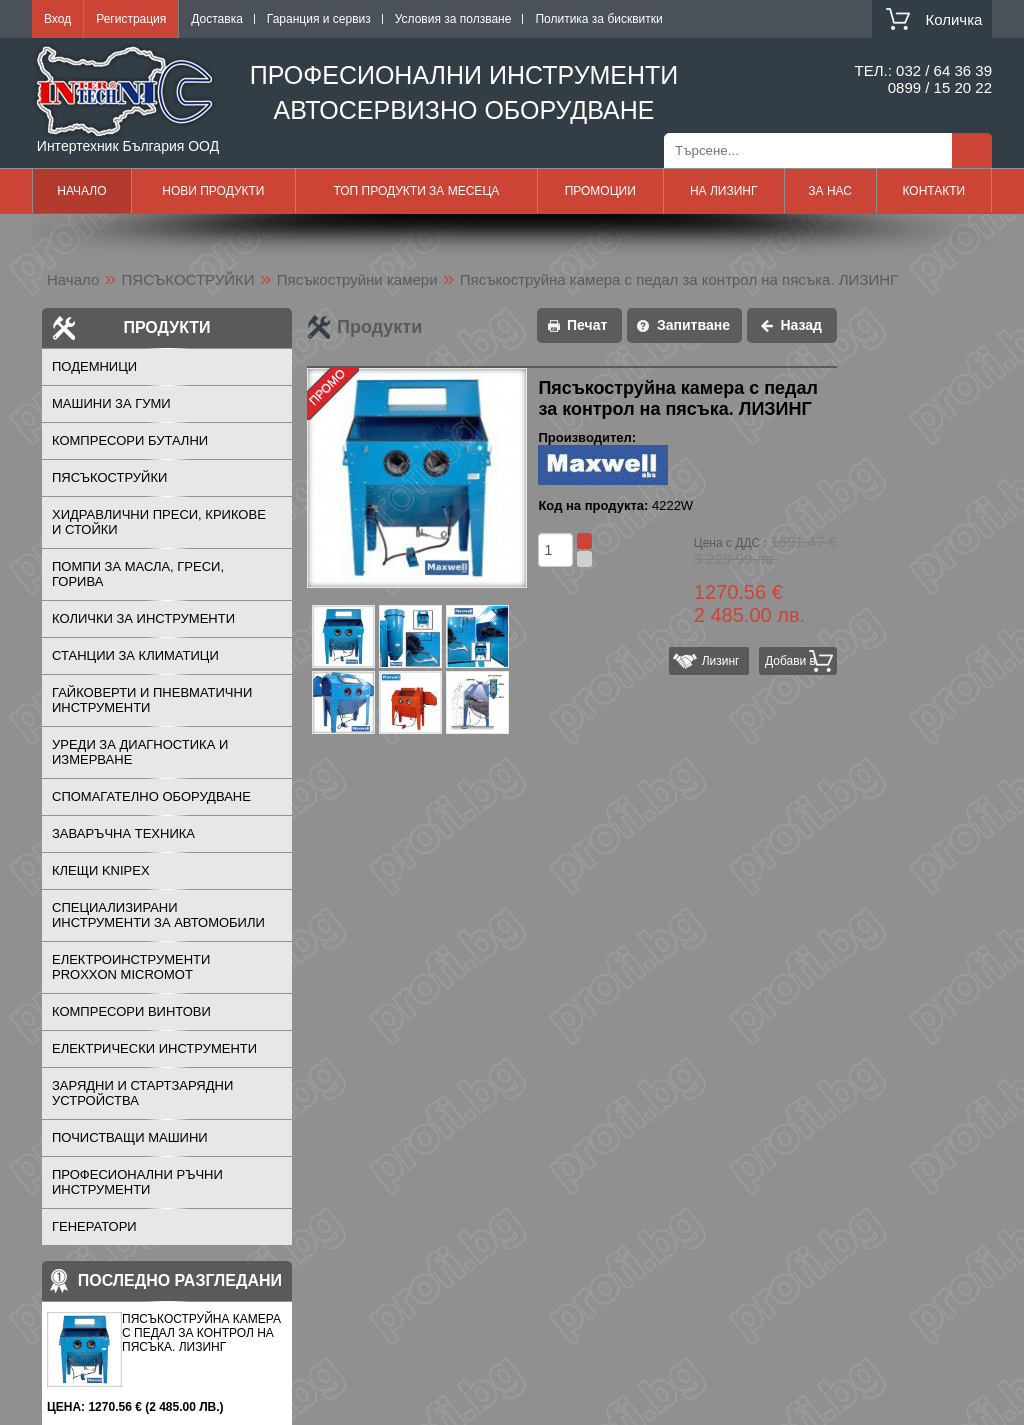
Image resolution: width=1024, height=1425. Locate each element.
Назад (801, 325)
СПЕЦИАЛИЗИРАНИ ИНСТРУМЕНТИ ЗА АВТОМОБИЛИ (158, 915)
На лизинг (724, 191)
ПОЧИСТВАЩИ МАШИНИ (130, 1137)
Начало (81, 191)
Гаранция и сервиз (319, 19)
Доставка (217, 19)
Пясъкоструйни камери (357, 279)
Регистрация (131, 19)
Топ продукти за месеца (416, 191)
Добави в (790, 661)
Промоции (600, 191)
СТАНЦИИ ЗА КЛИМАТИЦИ (135, 655)
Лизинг (717, 661)
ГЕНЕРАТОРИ (94, 1226)
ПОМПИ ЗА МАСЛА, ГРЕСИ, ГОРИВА (138, 574)
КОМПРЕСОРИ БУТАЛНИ (130, 440)
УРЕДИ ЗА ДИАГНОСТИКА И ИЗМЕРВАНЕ (140, 752)
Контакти (933, 191)
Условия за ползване (453, 19)
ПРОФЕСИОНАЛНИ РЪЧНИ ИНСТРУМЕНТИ (137, 1182)
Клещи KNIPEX (101, 870)
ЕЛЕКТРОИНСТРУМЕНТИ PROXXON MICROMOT (131, 967)
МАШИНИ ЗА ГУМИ (111, 403)
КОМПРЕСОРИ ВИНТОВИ (131, 1011)
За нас (830, 191)
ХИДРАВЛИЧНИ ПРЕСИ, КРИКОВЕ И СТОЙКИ (159, 522)
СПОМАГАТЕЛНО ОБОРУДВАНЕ (151, 796)
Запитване (693, 325)
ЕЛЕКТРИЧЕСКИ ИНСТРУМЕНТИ (154, 1048)
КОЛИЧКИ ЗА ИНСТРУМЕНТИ (143, 618)
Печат (587, 325)
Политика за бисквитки (598, 19)
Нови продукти (213, 191)
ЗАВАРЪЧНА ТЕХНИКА (123, 833)
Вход (57, 19)
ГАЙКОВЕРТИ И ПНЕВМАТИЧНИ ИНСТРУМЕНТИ (152, 700)
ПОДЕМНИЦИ (94, 366)
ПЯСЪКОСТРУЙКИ (188, 279)
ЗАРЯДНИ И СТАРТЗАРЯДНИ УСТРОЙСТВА (142, 1093)
